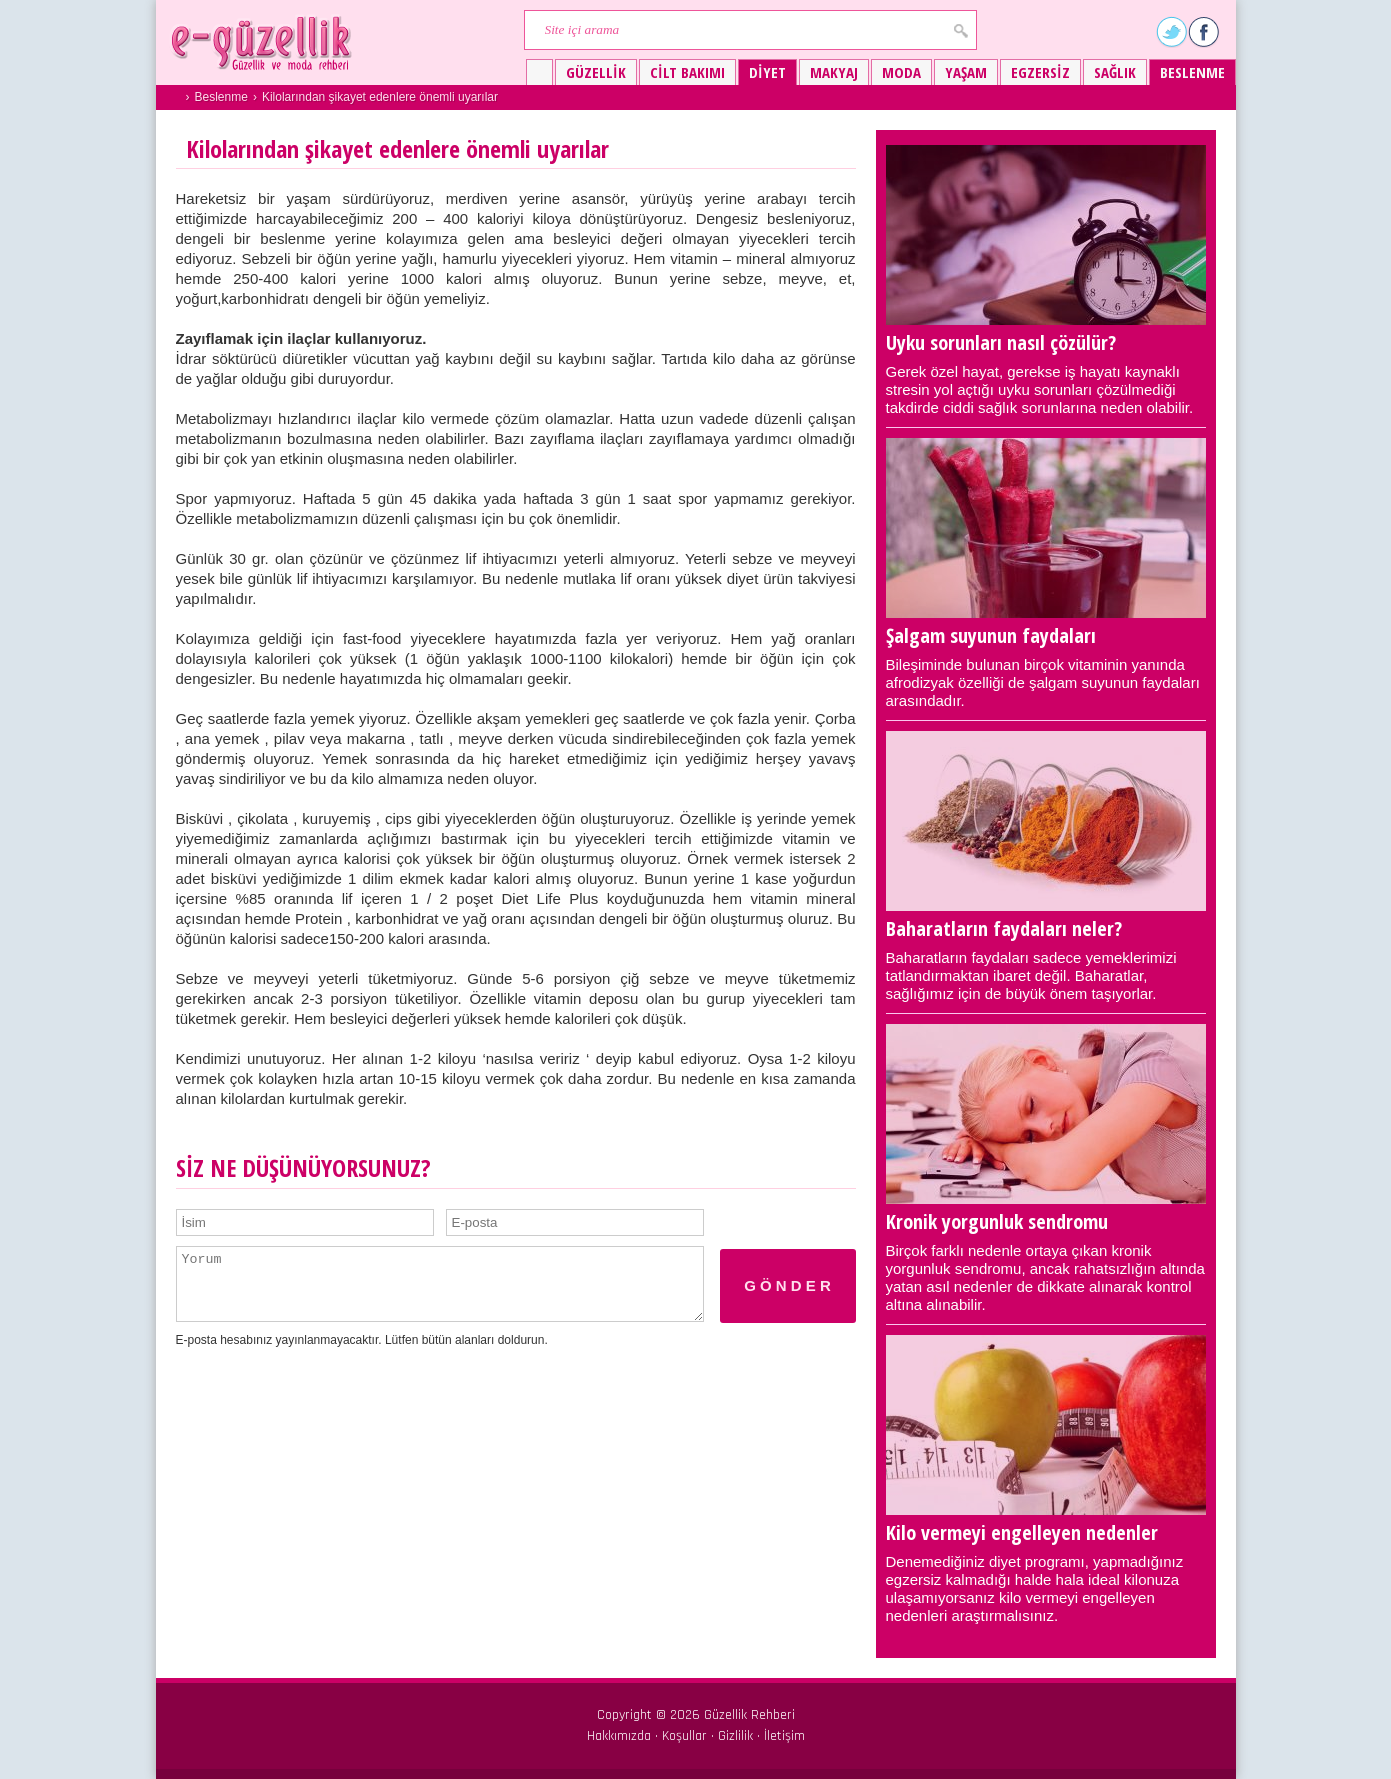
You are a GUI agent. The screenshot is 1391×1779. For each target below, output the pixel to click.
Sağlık (1115, 72)
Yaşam (966, 72)
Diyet (767, 72)
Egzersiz (1040, 72)
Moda (901, 72)
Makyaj (834, 72)
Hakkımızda (619, 1736)
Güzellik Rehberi (749, 1715)
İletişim (784, 1736)
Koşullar (684, 1736)
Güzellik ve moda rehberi (263, 42)
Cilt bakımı (687, 72)
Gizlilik (735, 1736)
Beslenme (1192, 72)
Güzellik (596, 72)
